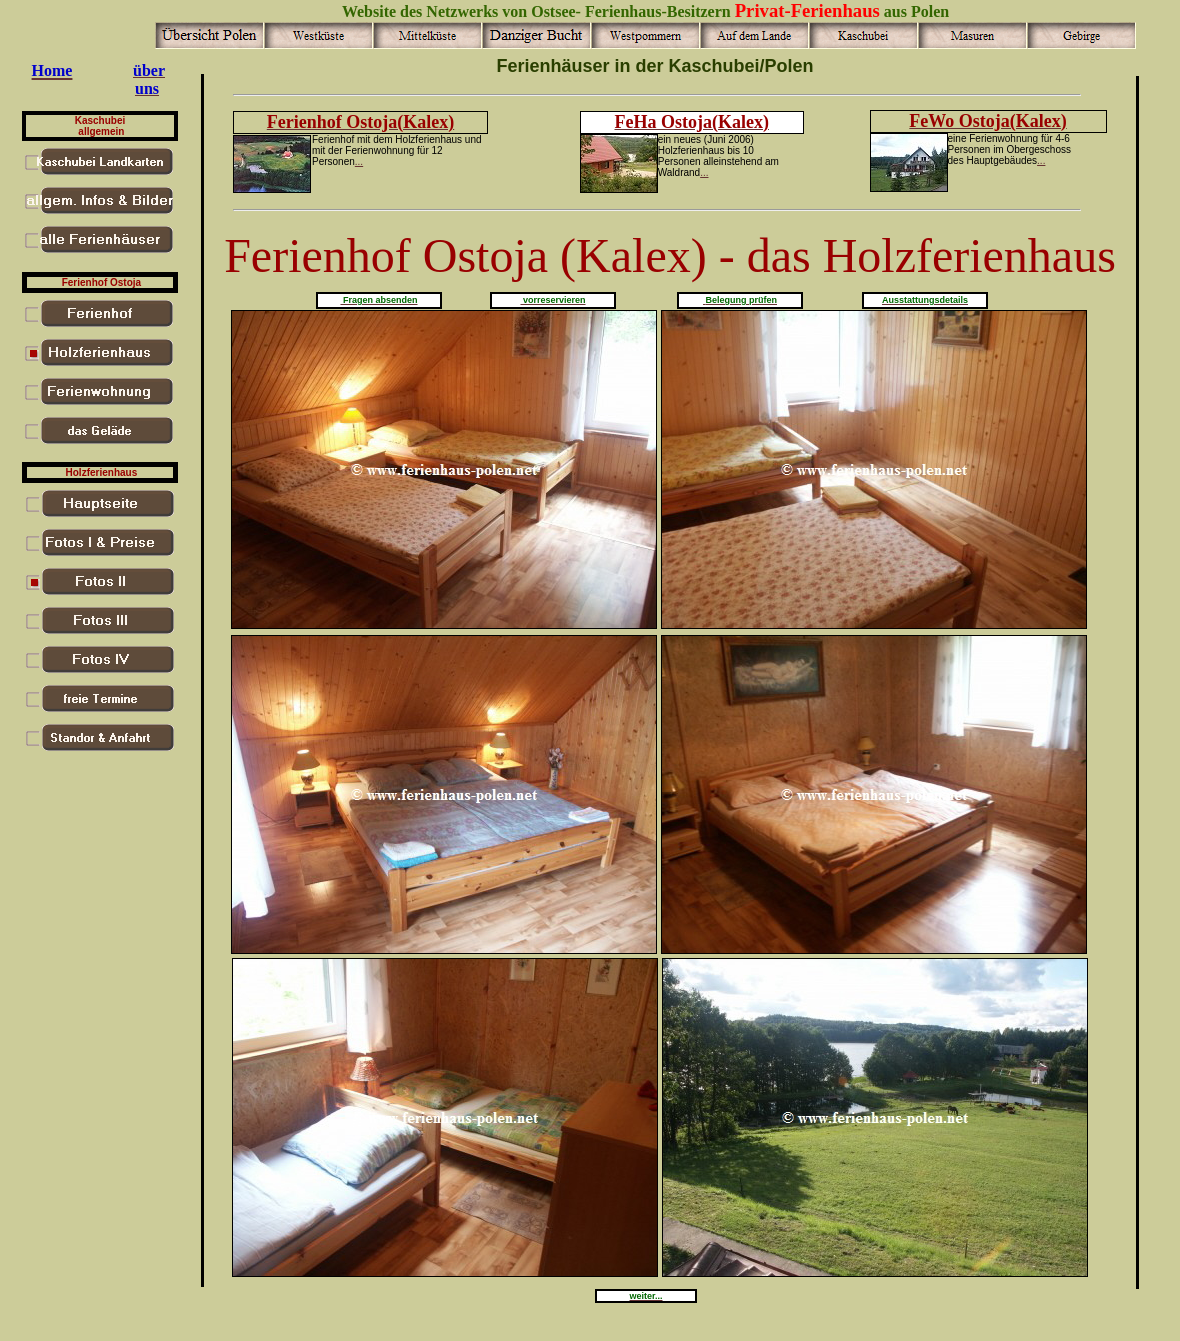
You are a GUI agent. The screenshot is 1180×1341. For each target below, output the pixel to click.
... (359, 161)
